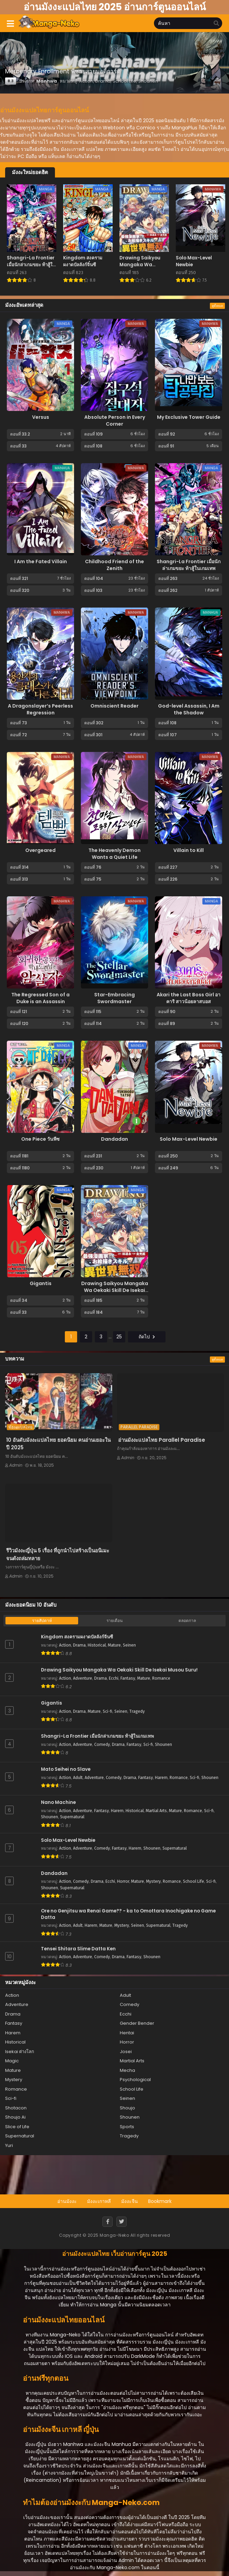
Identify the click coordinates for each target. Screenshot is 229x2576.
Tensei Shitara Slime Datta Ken (78, 1949)
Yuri (9, 2145)
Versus (40, 417)
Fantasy (127, 1678)
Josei (126, 2051)
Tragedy (137, 1711)
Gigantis (41, 1283)
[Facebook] (107, 2222)
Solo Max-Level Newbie (188, 1139)
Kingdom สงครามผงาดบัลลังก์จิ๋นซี (77, 1637)
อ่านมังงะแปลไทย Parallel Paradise (161, 1439)
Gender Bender (137, 2023)
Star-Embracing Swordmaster (114, 998)
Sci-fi (107, 1711)
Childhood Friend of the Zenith (114, 565)
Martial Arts (156, 1810)
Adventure (82, 1678)
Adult (78, 1777)
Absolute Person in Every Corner (114, 420)
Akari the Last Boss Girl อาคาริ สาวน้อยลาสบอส (188, 998)
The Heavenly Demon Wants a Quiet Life (114, 853)
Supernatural (72, 1816)
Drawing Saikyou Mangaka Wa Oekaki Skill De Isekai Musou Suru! (114, 1290)
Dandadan (114, 1139)
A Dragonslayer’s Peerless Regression (40, 709)
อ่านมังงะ (67, 2201)
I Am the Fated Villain (40, 561)
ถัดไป (147, 1336)
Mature (114, 1645)
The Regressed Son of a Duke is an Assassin (40, 998)
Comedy (102, 1744)
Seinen (129, 1645)
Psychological (135, 2079)
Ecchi (113, 1678)
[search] (216, 23)
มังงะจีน (129, 2201)
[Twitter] (121, 2222)
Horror (123, 1881)
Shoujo (127, 2108)
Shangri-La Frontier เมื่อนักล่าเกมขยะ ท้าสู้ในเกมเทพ (188, 565)
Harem (161, 1777)
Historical (97, 1645)
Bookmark (160, 2201)
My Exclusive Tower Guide (188, 417)
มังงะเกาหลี (99, 2201)
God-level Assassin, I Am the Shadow (188, 709)
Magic (12, 2061)
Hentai (127, 2033)
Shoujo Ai (15, 2117)
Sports (127, 2126)
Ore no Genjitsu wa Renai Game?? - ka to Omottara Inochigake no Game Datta (128, 1914)
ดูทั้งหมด (217, 306)
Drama (79, 1645)
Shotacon (16, 2108)
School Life (193, 1881)
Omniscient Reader (114, 705)
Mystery (153, 1881)
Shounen (163, 1744)
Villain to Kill (188, 850)
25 (119, 1336)
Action (65, 1645)
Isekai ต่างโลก (19, 2051)
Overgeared (40, 850)
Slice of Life (17, 2126)
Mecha (127, 2070)
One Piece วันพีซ (40, 1139)
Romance (161, 1678)
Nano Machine (58, 1802)
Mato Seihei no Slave (65, 1769)
